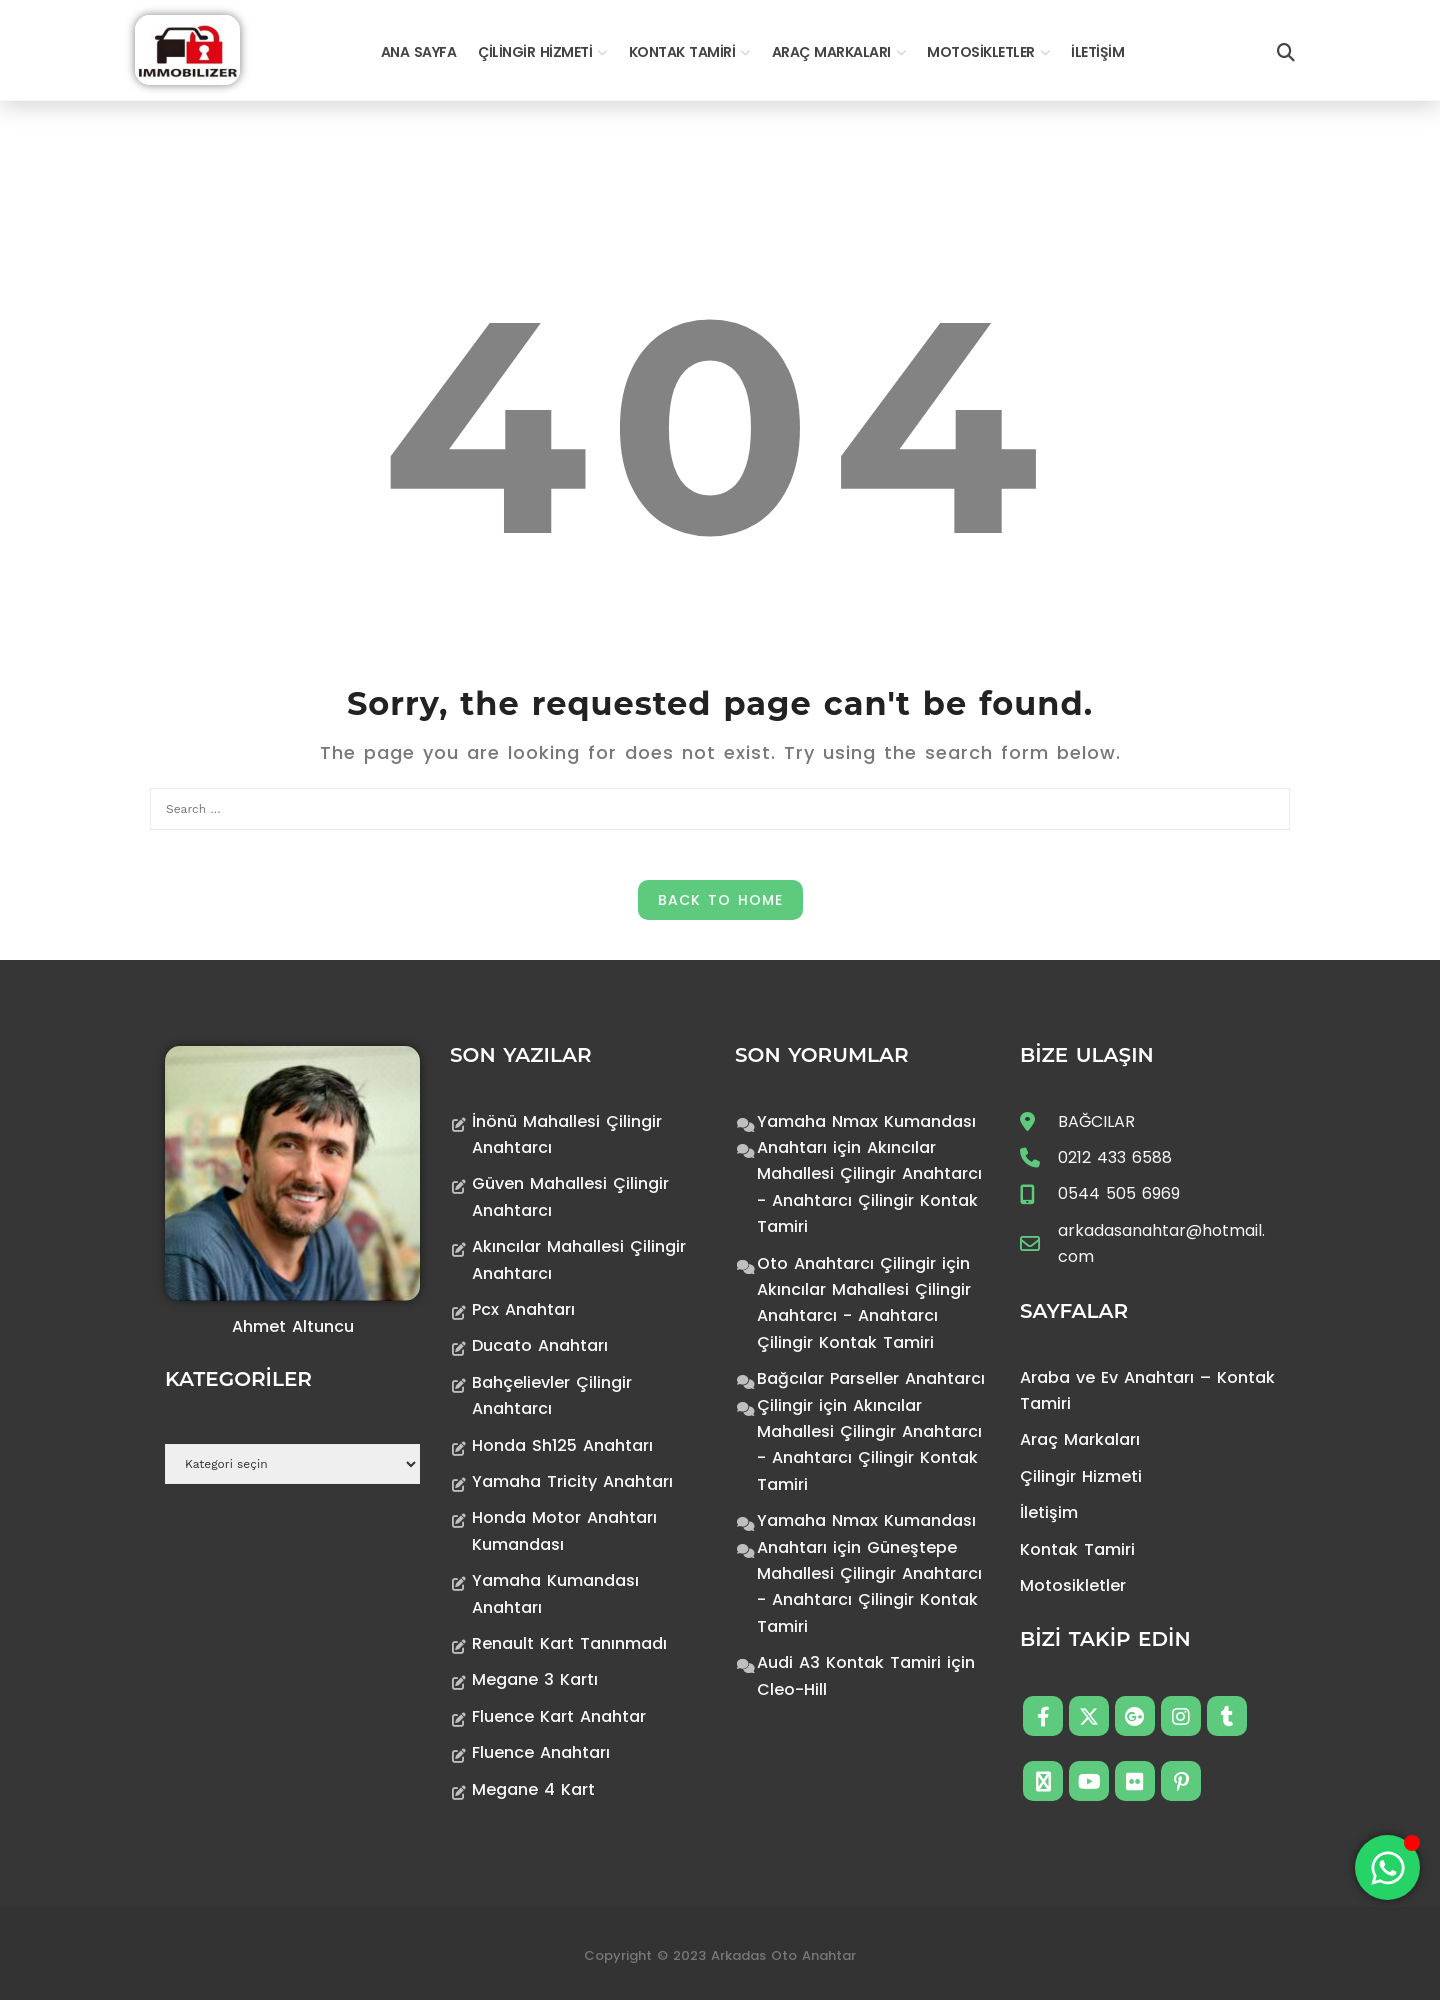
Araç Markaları (831, 52)
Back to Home (720, 900)
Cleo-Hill (792, 1689)
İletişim (1097, 52)
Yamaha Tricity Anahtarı (572, 1481)
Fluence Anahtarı (541, 1752)
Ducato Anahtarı (540, 1345)
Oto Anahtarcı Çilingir (846, 1263)
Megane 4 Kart (533, 1789)
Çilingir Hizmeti (535, 52)
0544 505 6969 (1119, 1193)
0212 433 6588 (1115, 1157)
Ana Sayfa (419, 52)
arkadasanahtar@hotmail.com (1161, 1243)
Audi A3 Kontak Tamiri (849, 1662)
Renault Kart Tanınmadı (569, 1643)
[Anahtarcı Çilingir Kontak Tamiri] (187, 48)
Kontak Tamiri (682, 52)
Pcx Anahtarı (523, 1309)
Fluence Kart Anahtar (559, 1716)
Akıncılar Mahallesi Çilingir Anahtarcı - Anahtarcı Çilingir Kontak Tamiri (864, 1316)
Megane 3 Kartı (535, 1679)
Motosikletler (981, 52)
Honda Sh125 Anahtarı (562, 1445)
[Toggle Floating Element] (1387, 1867)
